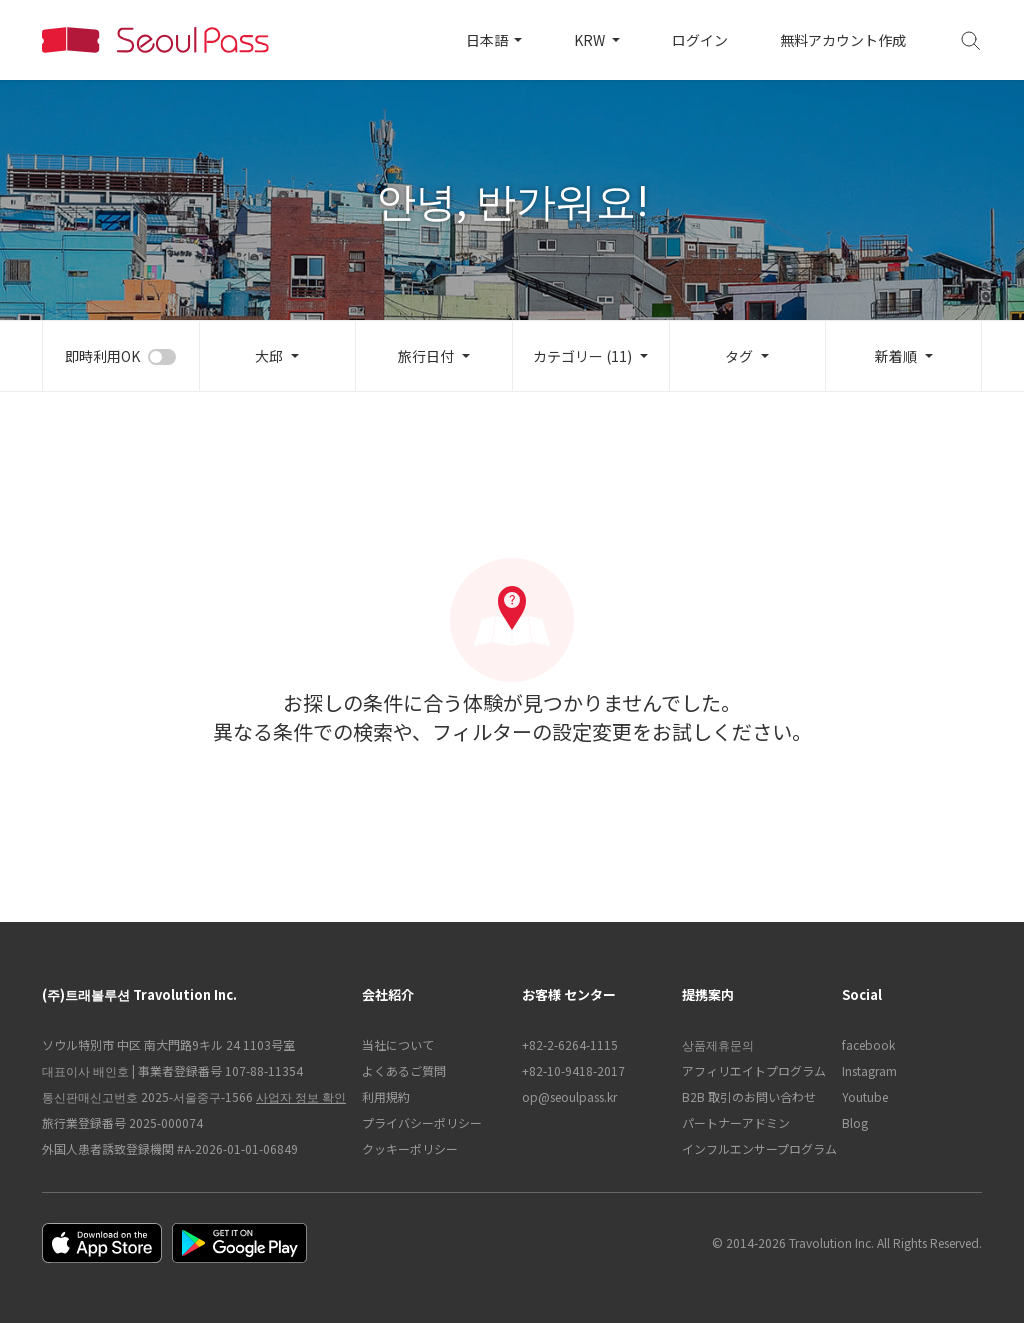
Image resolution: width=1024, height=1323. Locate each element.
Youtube (865, 1096)
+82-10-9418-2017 (573, 1070)
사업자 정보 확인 (301, 1096)
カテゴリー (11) (582, 356)
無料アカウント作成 (843, 40)
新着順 (896, 356)
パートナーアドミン (736, 1122)
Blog (855, 1122)
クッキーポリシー (410, 1148)
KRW (591, 40)
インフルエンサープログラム (752, 1148)
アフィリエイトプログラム (752, 1070)
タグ (739, 356)
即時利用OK (102, 356)
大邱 (269, 356)
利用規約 (386, 1096)
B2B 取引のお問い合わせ (749, 1096)
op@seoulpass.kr (569, 1096)
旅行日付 (426, 356)
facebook (868, 1044)
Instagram (869, 1070)
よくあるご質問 (404, 1070)
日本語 (488, 40)
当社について (398, 1044)
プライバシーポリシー (422, 1122)
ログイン (700, 40)
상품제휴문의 (718, 1044)
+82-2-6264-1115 (570, 1044)
